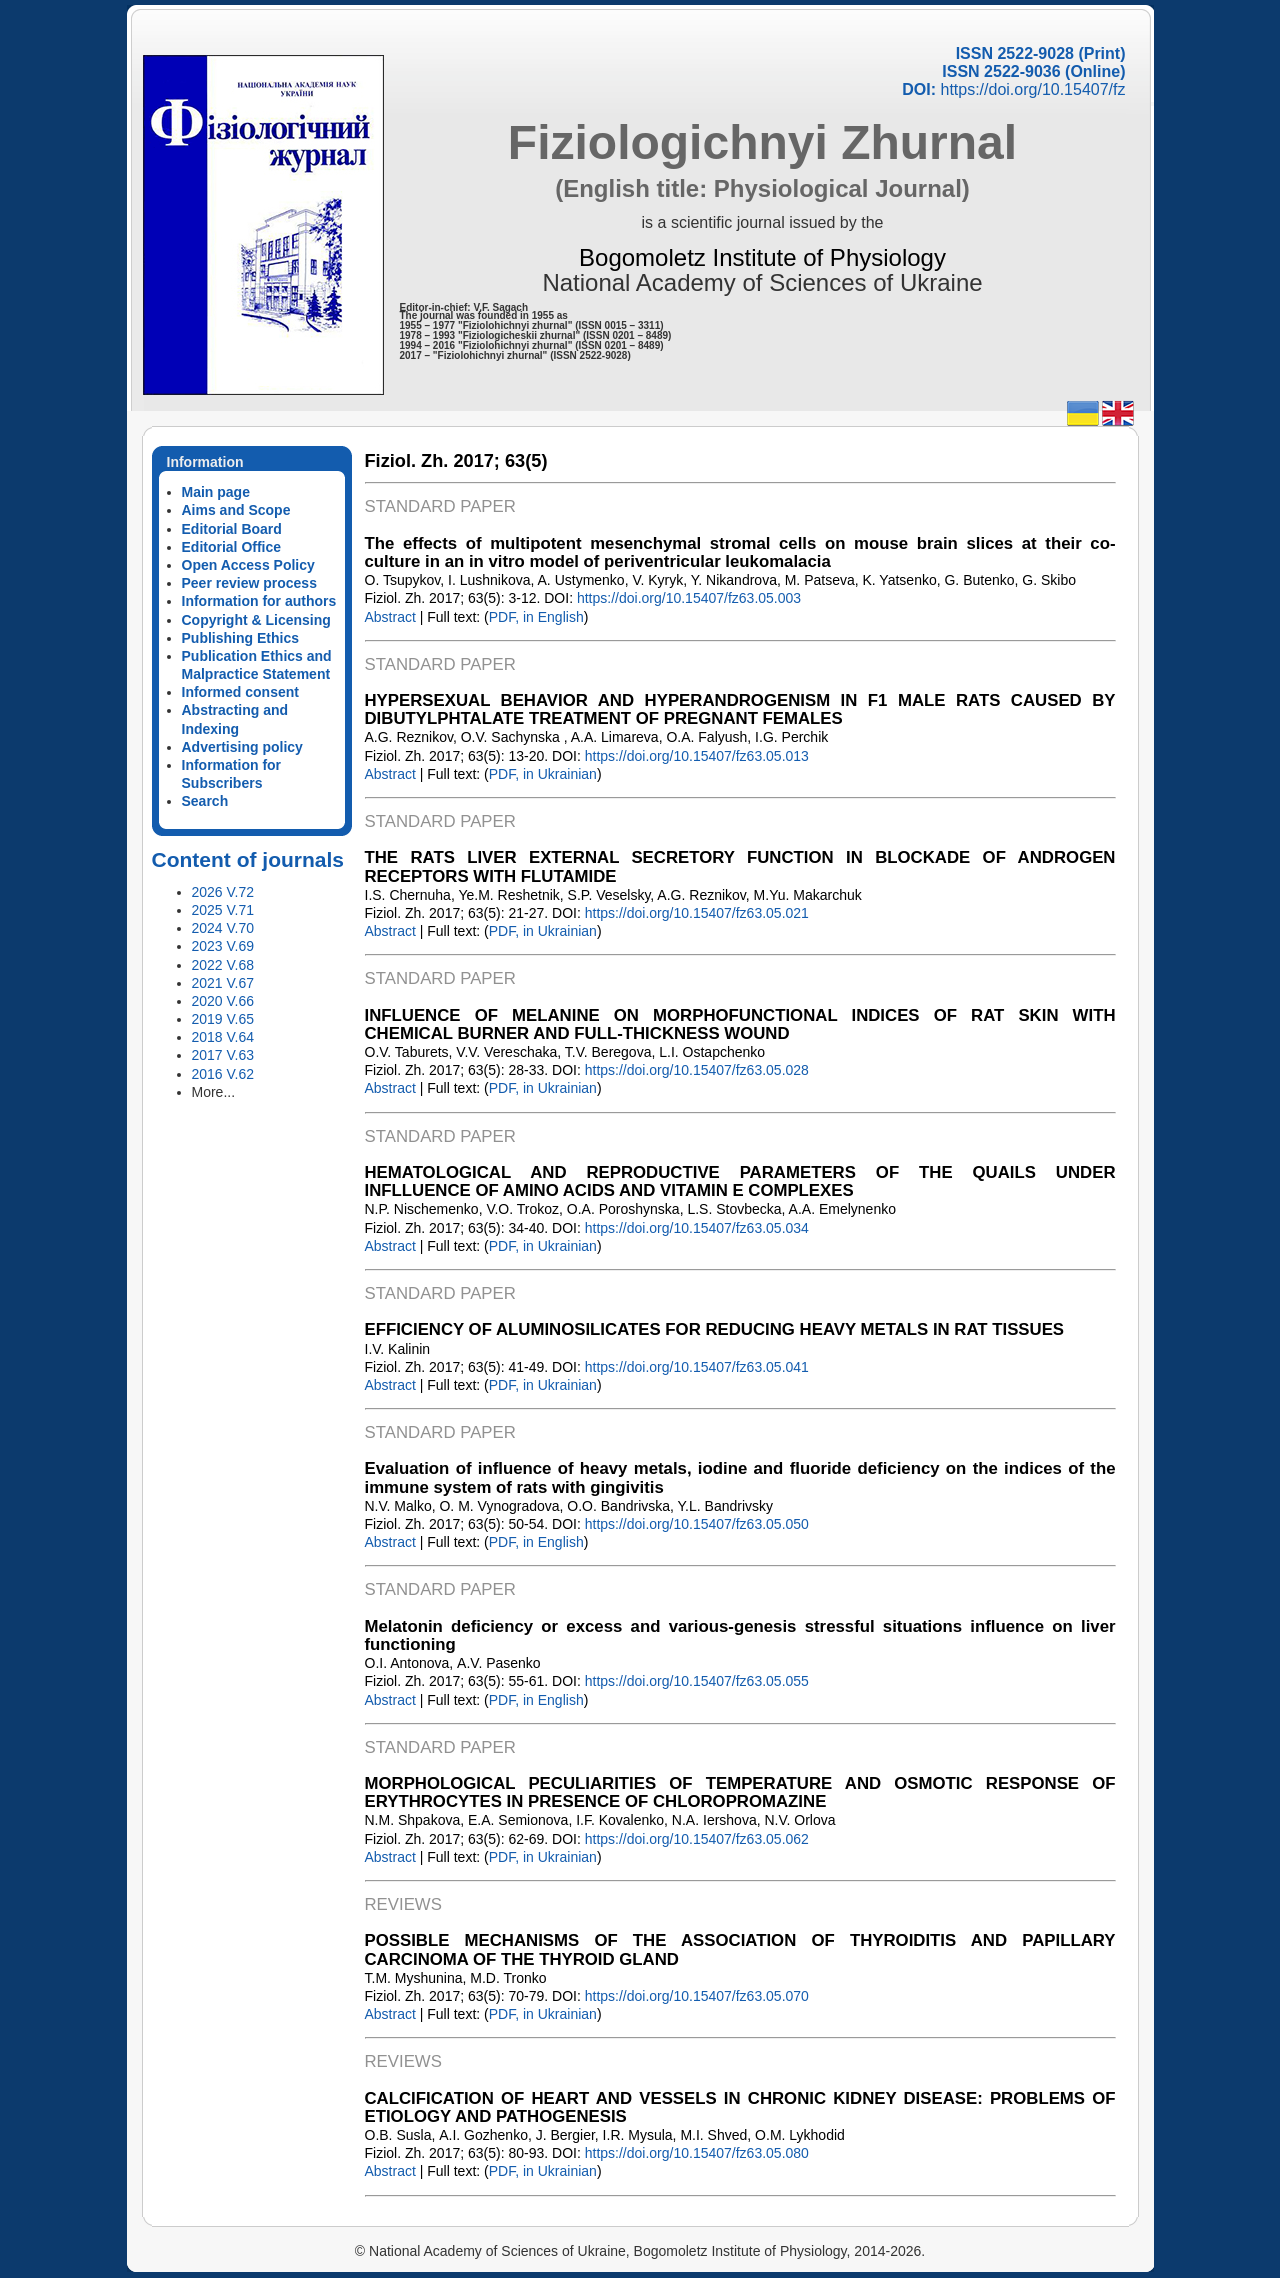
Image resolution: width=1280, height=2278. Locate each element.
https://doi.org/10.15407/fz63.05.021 (697, 913)
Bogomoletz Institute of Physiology (762, 257)
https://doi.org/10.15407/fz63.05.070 (697, 1996)
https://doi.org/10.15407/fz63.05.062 (697, 1839)
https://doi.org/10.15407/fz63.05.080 (697, 2153)
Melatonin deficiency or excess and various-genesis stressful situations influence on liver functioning (740, 1635)
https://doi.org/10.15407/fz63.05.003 (689, 598)
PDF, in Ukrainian (543, 774)
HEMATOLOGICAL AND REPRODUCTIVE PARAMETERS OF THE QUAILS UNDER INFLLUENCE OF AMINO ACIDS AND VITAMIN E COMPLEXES (740, 1181)
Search (205, 801)
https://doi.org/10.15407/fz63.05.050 (697, 1524)
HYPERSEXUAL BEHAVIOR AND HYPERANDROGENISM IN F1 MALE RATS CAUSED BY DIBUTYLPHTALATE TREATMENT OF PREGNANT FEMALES (740, 709)
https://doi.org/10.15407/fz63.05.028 (697, 1070)
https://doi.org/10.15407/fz (1032, 89)
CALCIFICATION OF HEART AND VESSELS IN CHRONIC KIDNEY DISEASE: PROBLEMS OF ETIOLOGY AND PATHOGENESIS (740, 2107)
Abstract (390, 617)
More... (214, 1092)
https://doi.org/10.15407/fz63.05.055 (697, 1681)
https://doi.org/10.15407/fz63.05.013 (697, 756)
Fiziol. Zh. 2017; (432, 461)
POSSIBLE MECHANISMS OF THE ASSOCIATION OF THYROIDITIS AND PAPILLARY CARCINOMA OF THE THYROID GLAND (740, 1949)
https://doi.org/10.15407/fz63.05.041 (697, 1367)
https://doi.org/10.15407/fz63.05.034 (697, 1228)
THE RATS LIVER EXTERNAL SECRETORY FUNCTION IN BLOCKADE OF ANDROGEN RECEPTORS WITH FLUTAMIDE (740, 866)
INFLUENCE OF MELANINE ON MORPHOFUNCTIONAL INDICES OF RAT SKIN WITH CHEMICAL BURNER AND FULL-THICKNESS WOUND (740, 1024)
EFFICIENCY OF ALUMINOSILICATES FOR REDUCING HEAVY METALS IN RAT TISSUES (715, 1329)
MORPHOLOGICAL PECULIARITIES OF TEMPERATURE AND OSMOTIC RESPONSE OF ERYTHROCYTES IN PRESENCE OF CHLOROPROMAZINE (740, 1792)
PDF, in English (536, 617)
